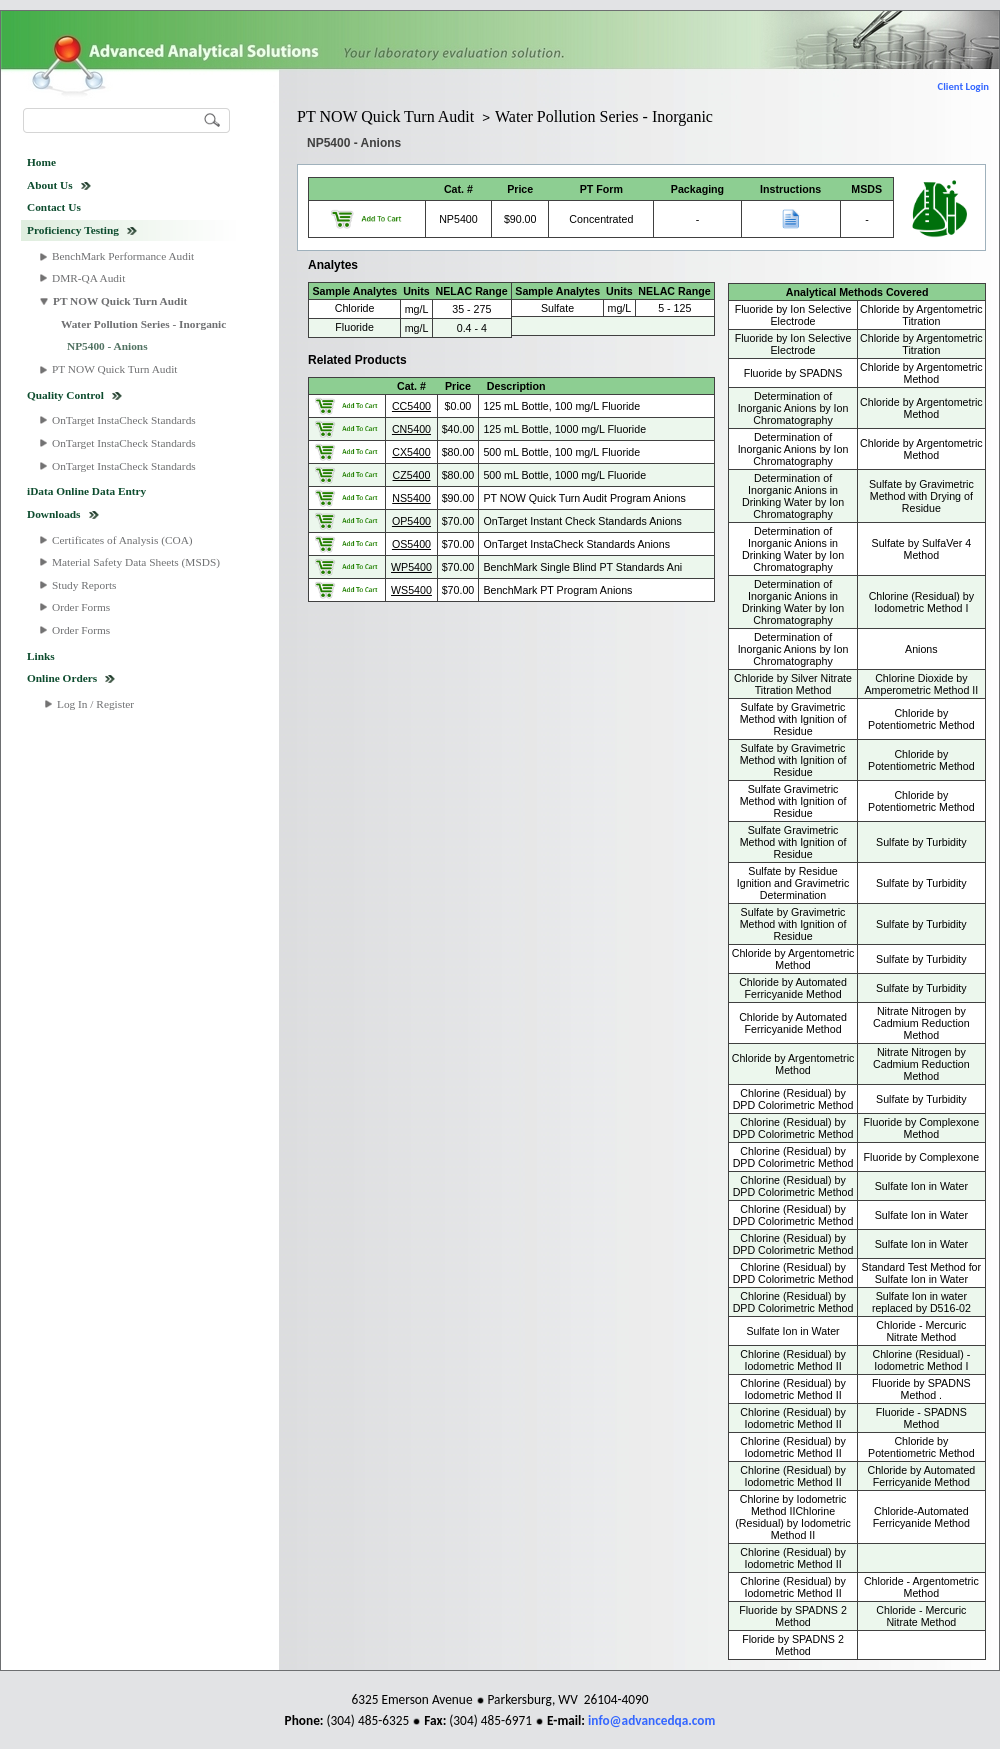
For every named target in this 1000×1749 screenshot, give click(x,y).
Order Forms (81, 607)
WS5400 (411, 590)
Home (41, 162)
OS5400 (411, 544)
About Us (50, 185)
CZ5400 (412, 475)
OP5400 (411, 521)
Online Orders (62, 678)
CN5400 (411, 429)
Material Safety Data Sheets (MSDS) (136, 562)
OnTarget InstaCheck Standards (124, 420)
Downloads (54, 514)
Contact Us (54, 207)
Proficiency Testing (73, 230)
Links (41, 656)
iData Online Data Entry (86, 491)
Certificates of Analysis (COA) (122, 540)
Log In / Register (95, 704)
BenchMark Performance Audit (123, 256)
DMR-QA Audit (88, 278)
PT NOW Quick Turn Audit (120, 301)
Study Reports (84, 585)
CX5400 (411, 452)
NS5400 (411, 498)
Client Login (963, 86)
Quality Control (65, 395)
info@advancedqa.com (651, 1720)
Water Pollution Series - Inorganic (143, 324)
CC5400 (411, 406)
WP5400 (411, 567)
